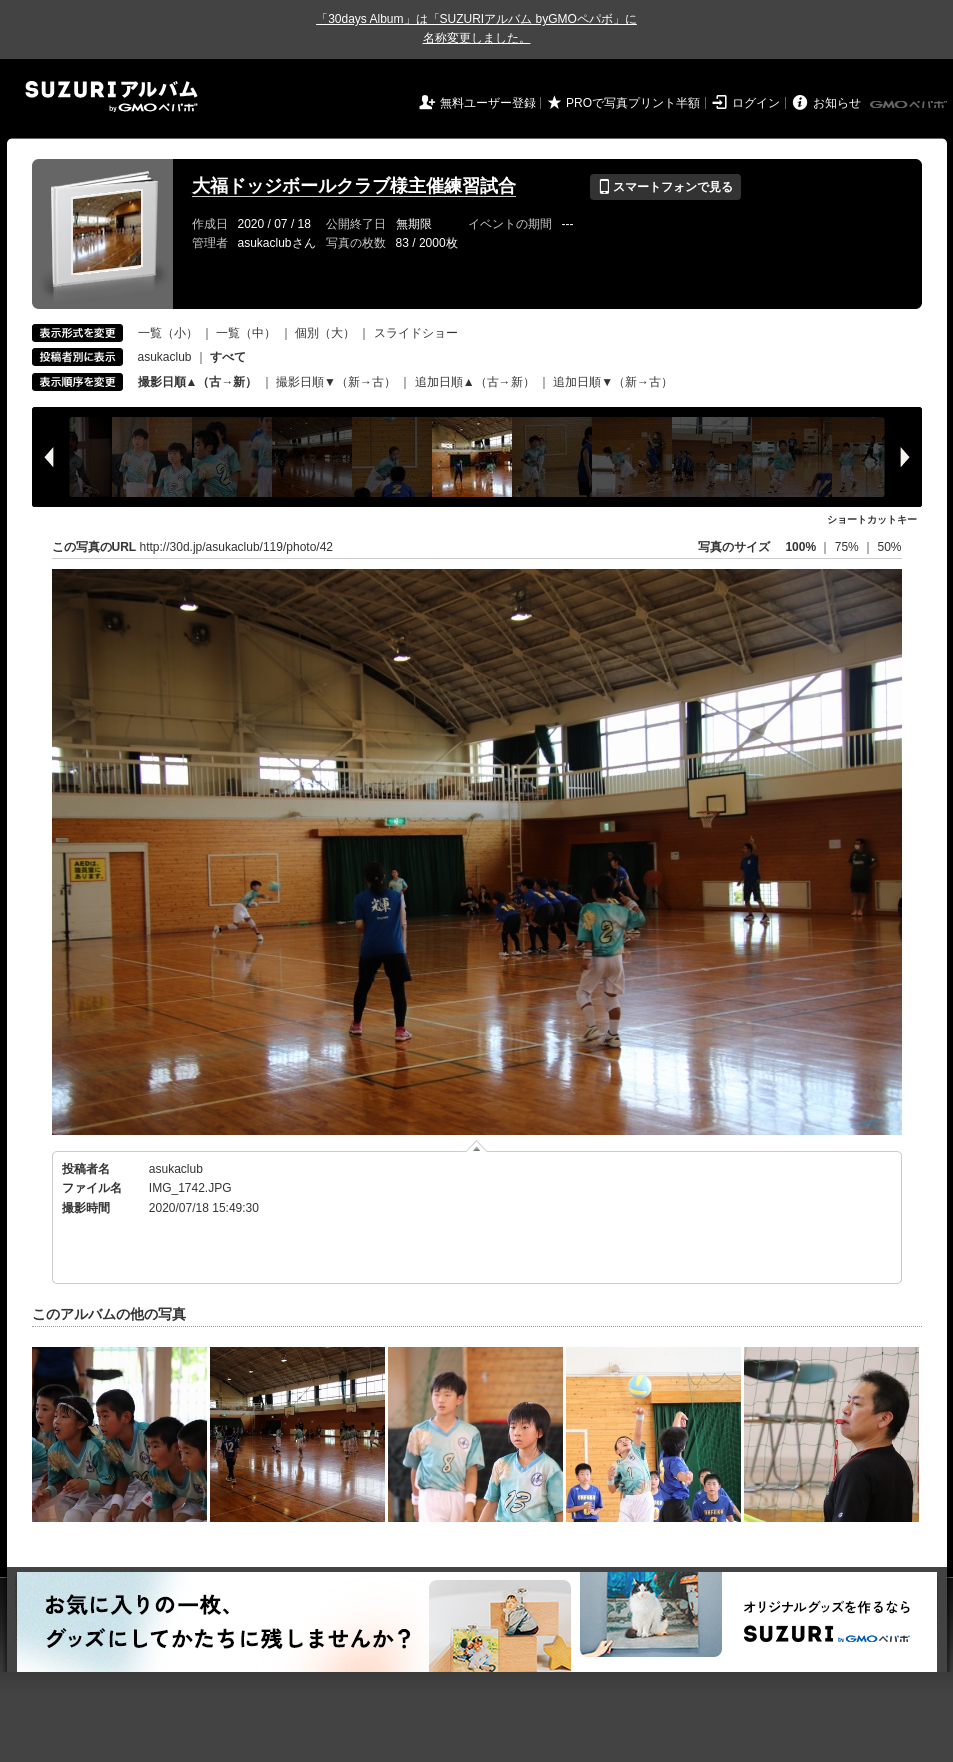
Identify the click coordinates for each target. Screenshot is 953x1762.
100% (800, 547)
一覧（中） (246, 333)
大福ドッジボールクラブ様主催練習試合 (354, 186)
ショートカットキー (872, 519)
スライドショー (416, 333)
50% (889, 547)
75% (848, 547)
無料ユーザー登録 (488, 103)
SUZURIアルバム (111, 96)
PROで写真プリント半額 (633, 103)
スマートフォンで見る (665, 187)
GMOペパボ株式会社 (910, 105)
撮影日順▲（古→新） (198, 382)
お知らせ (837, 103)
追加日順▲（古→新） (475, 382)
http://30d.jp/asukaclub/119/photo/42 (236, 547)
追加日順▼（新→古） (613, 382)
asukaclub (165, 357)
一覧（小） (168, 333)
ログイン (756, 103)
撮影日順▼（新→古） (336, 382)
